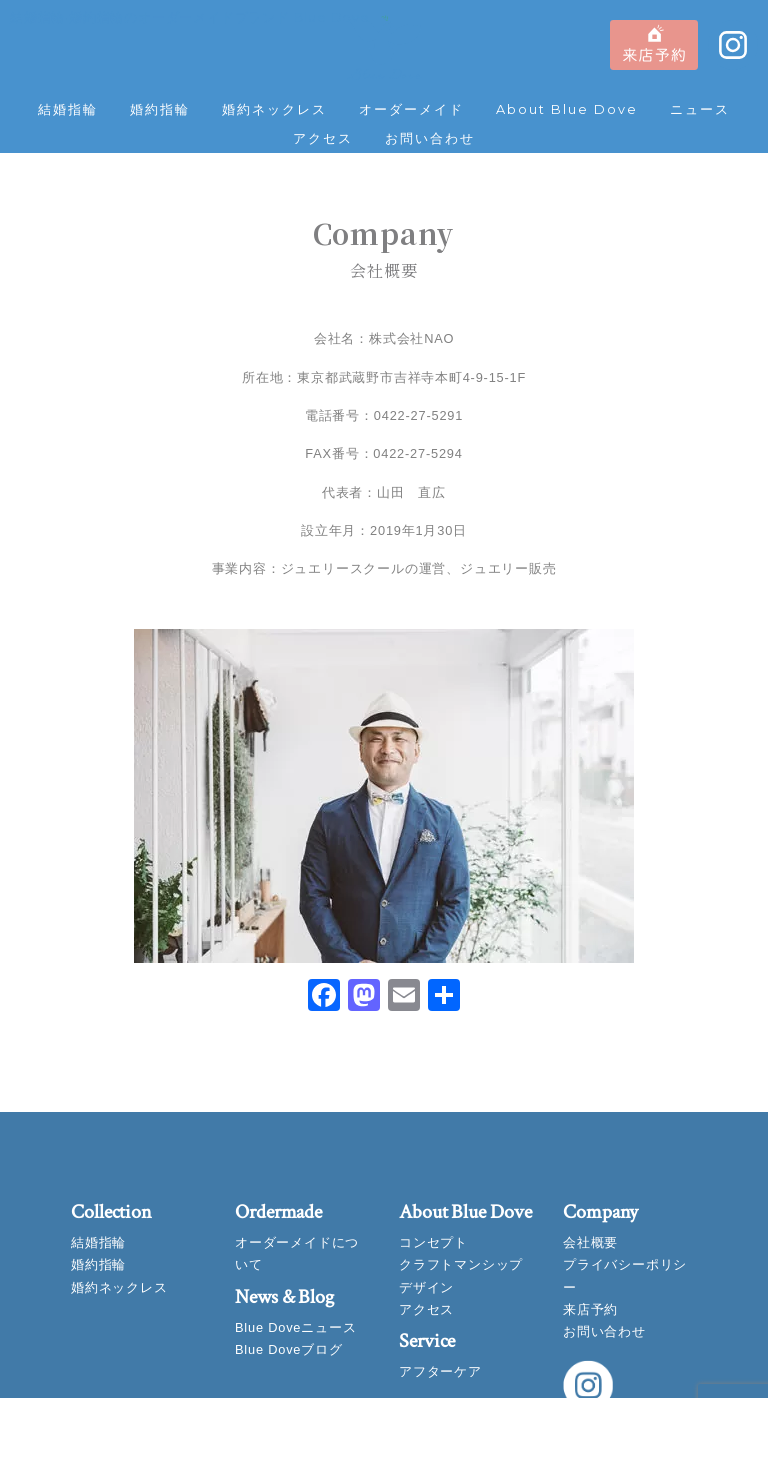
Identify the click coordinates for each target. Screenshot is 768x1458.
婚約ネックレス (274, 109)
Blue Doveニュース (295, 1327)
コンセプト (433, 1242)
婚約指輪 (160, 109)
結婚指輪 (68, 109)
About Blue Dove (567, 109)
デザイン (426, 1287)
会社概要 (590, 1242)
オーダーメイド (411, 109)
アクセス (323, 138)
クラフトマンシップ (461, 1264)
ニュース (700, 109)
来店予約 (590, 1309)
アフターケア (440, 1371)
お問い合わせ (430, 138)
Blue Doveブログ (289, 1349)
